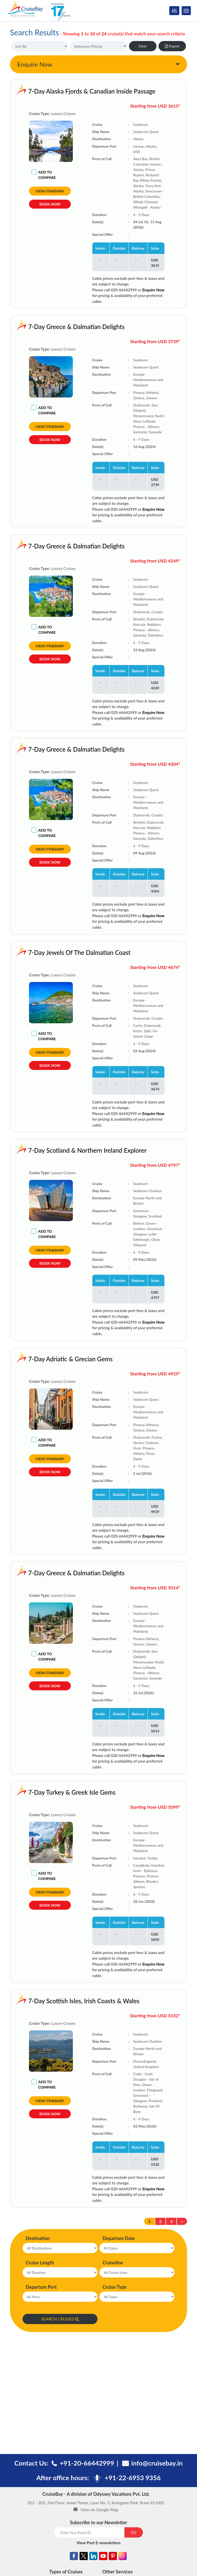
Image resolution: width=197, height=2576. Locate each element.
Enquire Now (34, 64)
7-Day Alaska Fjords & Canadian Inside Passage (91, 91)
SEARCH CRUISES (60, 2318)
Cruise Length (40, 2262)
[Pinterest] (113, 2557)
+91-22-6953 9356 (133, 2477)
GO (133, 2532)
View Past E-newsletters (98, 2542)
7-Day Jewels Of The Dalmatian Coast (79, 952)
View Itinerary (50, 191)
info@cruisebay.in (157, 2463)
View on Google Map (99, 2509)
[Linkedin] (93, 2557)
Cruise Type (114, 2287)
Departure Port (41, 2287)
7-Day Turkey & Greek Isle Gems (71, 1792)
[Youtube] (103, 2557)
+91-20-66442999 (87, 2463)
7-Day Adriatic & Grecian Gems (70, 1359)
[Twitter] (84, 2557)
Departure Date (119, 2238)
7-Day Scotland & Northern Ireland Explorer (87, 1150)
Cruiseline (113, 2262)
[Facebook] (74, 2557)
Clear (143, 46)
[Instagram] (123, 2557)
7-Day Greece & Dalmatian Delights (76, 326)
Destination (38, 2238)
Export (172, 46)
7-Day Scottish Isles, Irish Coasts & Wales (83, 2001)
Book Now (50, 204)
